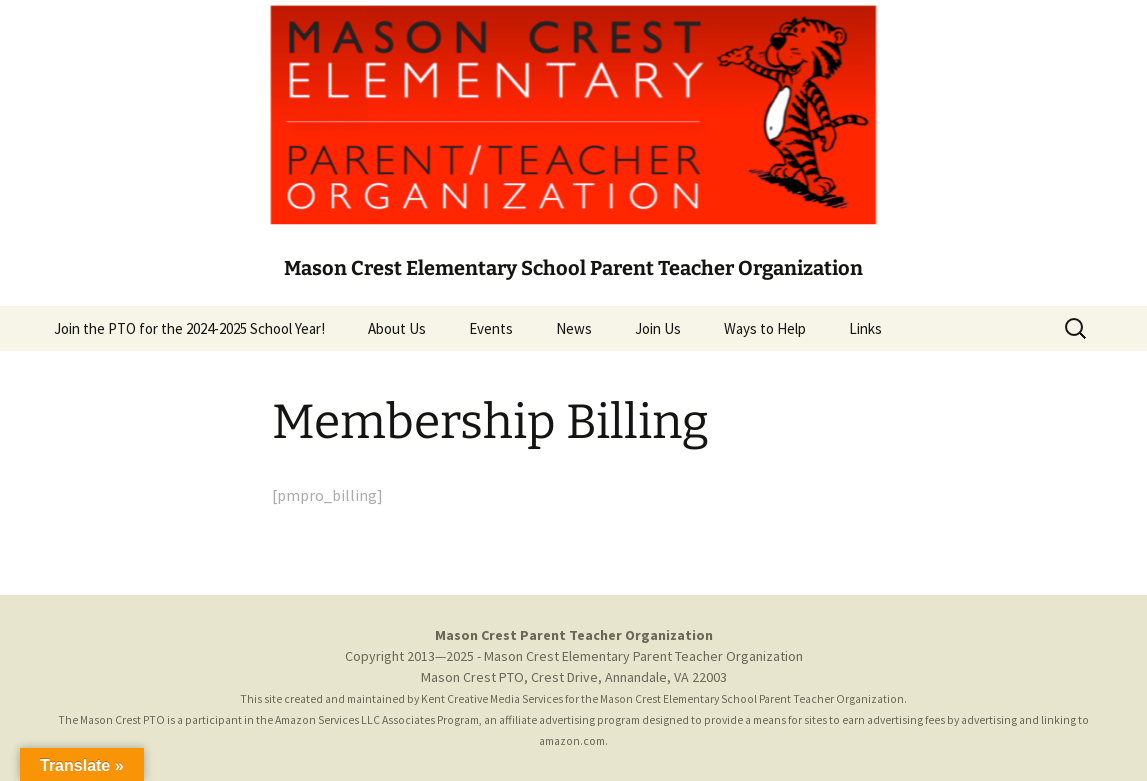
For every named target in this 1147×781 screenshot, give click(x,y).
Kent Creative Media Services (492, 699)
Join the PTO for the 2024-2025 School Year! (189, 328)
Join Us (658, 328)
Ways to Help (765, 328)
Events (491, 328)
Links (865, 328)
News (574, 328)
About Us (397, 328)
